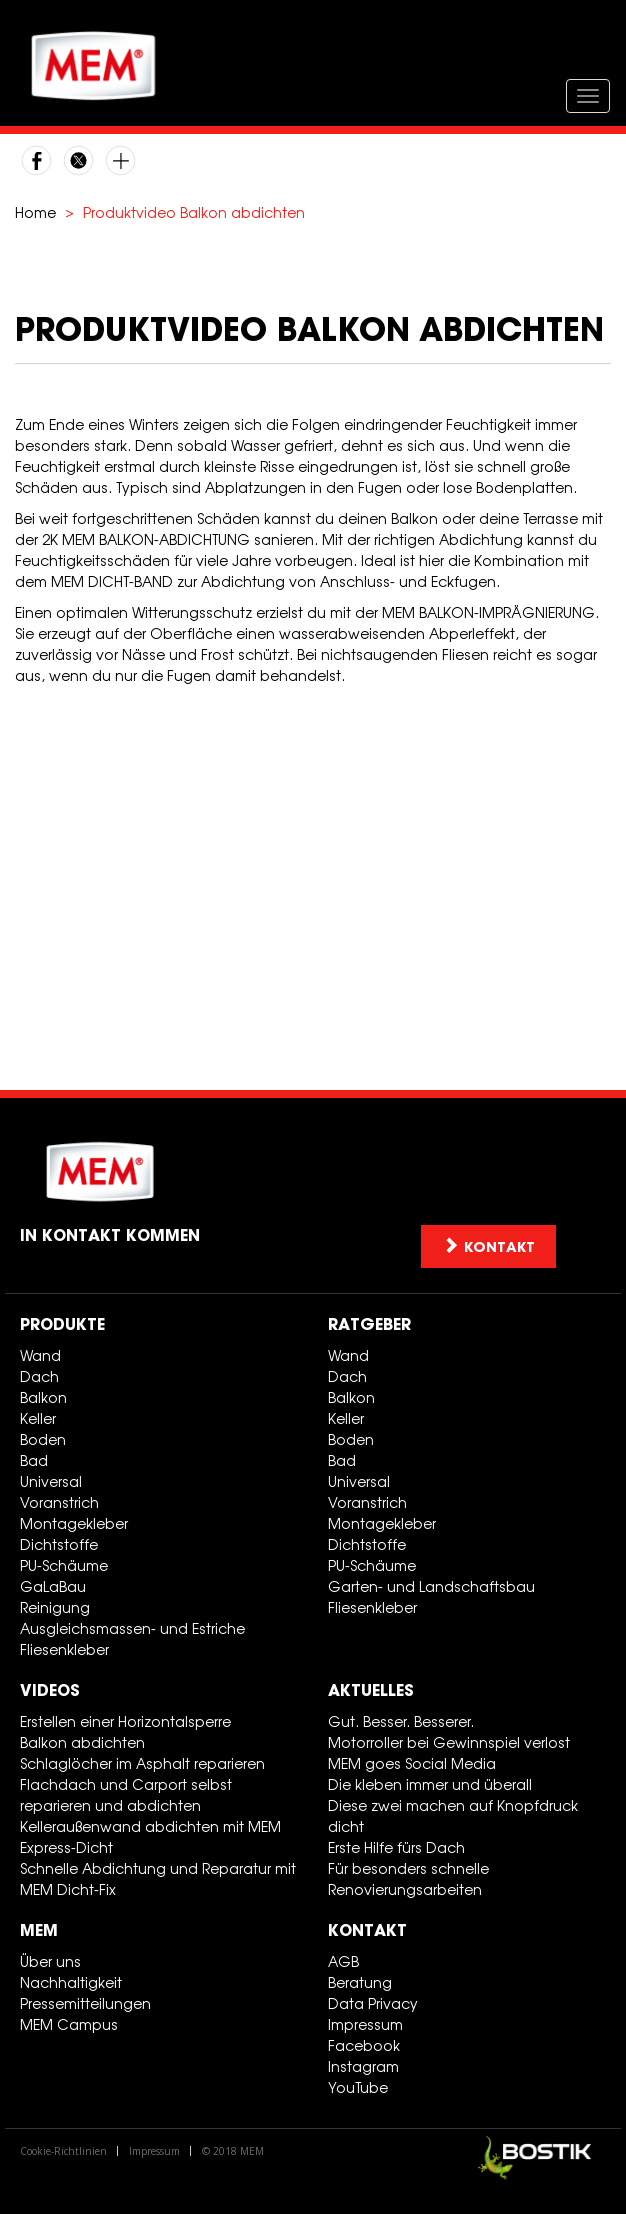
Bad (34, 1460)
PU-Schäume (64, 1565)
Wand (40, 1355)
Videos (50, 1690)
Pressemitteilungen (85, 2003)
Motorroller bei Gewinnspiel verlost (449, 1742)
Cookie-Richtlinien (63, 2151)
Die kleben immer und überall (430, 1784)
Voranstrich (59, 1502)
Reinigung (55, 1607)
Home (35, 212)
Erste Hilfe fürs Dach (396, 1847)
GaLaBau (53, 1586)
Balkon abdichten (82, 1742)
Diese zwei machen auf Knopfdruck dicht (453, 1816)
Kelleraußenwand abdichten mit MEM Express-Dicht (150, 1837)
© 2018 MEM (233, 2151)
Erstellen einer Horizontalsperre (125, 1721)
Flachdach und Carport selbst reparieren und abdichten (126, 1795)
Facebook (364, 2045)
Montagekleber (74, 1523)
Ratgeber (369, 1324)
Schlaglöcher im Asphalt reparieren (142, 1763)
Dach (39, 1376)
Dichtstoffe (59, 1544)
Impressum (365, 2024)
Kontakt (367, 1930)
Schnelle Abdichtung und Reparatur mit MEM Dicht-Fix (158, 1879)
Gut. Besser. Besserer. (401, 1721)
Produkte (62, 1324)
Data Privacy (373, 2003)
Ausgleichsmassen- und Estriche (132, 1628)
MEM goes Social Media (412, 1763)
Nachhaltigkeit (71, 1982)
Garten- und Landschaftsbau (431, 1586)
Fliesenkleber (64, 1649)
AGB (343, 1961)
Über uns (50, 1961)
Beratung (360, 1982)
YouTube (358, 2087)
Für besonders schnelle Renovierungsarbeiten (408, 1879)
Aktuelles (371, 1690)
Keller (38, 1418)
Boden (43, 1439)
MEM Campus (69, 2024)
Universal (51, 1481)
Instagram (363, 2066)
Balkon (43, 1397)
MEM (39, 1930)
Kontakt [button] (488, 1246)
